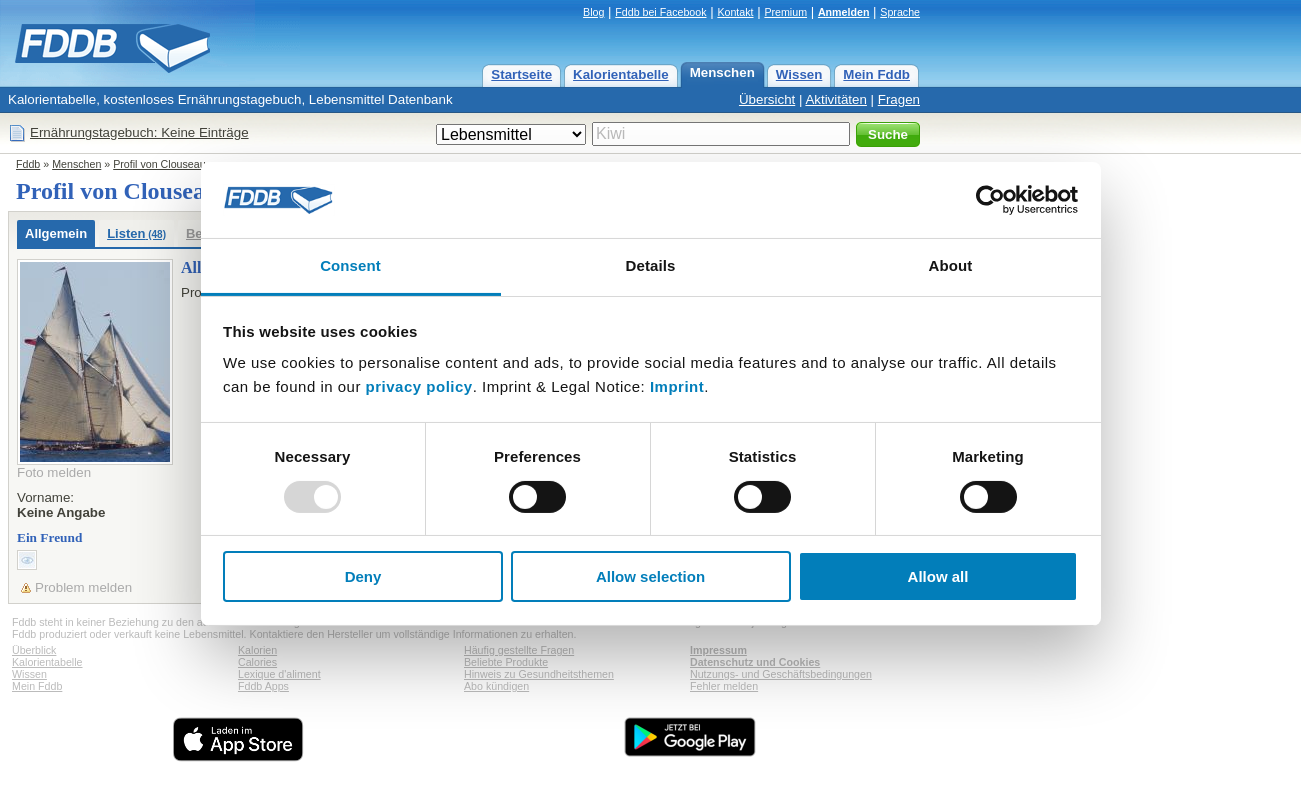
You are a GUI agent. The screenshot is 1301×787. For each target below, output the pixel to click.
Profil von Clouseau (159, 164)
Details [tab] (651, 265)
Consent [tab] (350, 265)
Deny (363, 576)
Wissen (799, 74)
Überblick (34, 650)
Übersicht (767, 99)
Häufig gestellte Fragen (519, 650)
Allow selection (650, 576)
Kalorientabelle (621, 74)
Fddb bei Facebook (660, 12)
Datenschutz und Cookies (755, 662)
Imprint (677, 386)
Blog (593, 12)
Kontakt (735, 12)
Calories (257, 662)
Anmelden (844, 12)
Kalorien (257, 650)
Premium (785, 12)
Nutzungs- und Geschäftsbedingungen (781, 674)
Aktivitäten (836, 99)
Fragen (899, 99)
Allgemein (56, 233)
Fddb (28, 164)
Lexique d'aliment (279, 674)
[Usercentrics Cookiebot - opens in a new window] (990, 200)
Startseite (521, 74)
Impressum (718, 650)
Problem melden (83, 587)
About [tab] (951, 265)
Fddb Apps (263, 686)
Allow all (938, 576)
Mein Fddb (876, 74)
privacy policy (419, 386)
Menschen (722, 72)
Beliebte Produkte (506, 662)
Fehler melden (724, 686)
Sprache (900, 12)
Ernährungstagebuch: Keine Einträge (139, 132)
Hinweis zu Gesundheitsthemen (539, 674)
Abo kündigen (496, 686)
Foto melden (54, 472)
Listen (136, 233)
